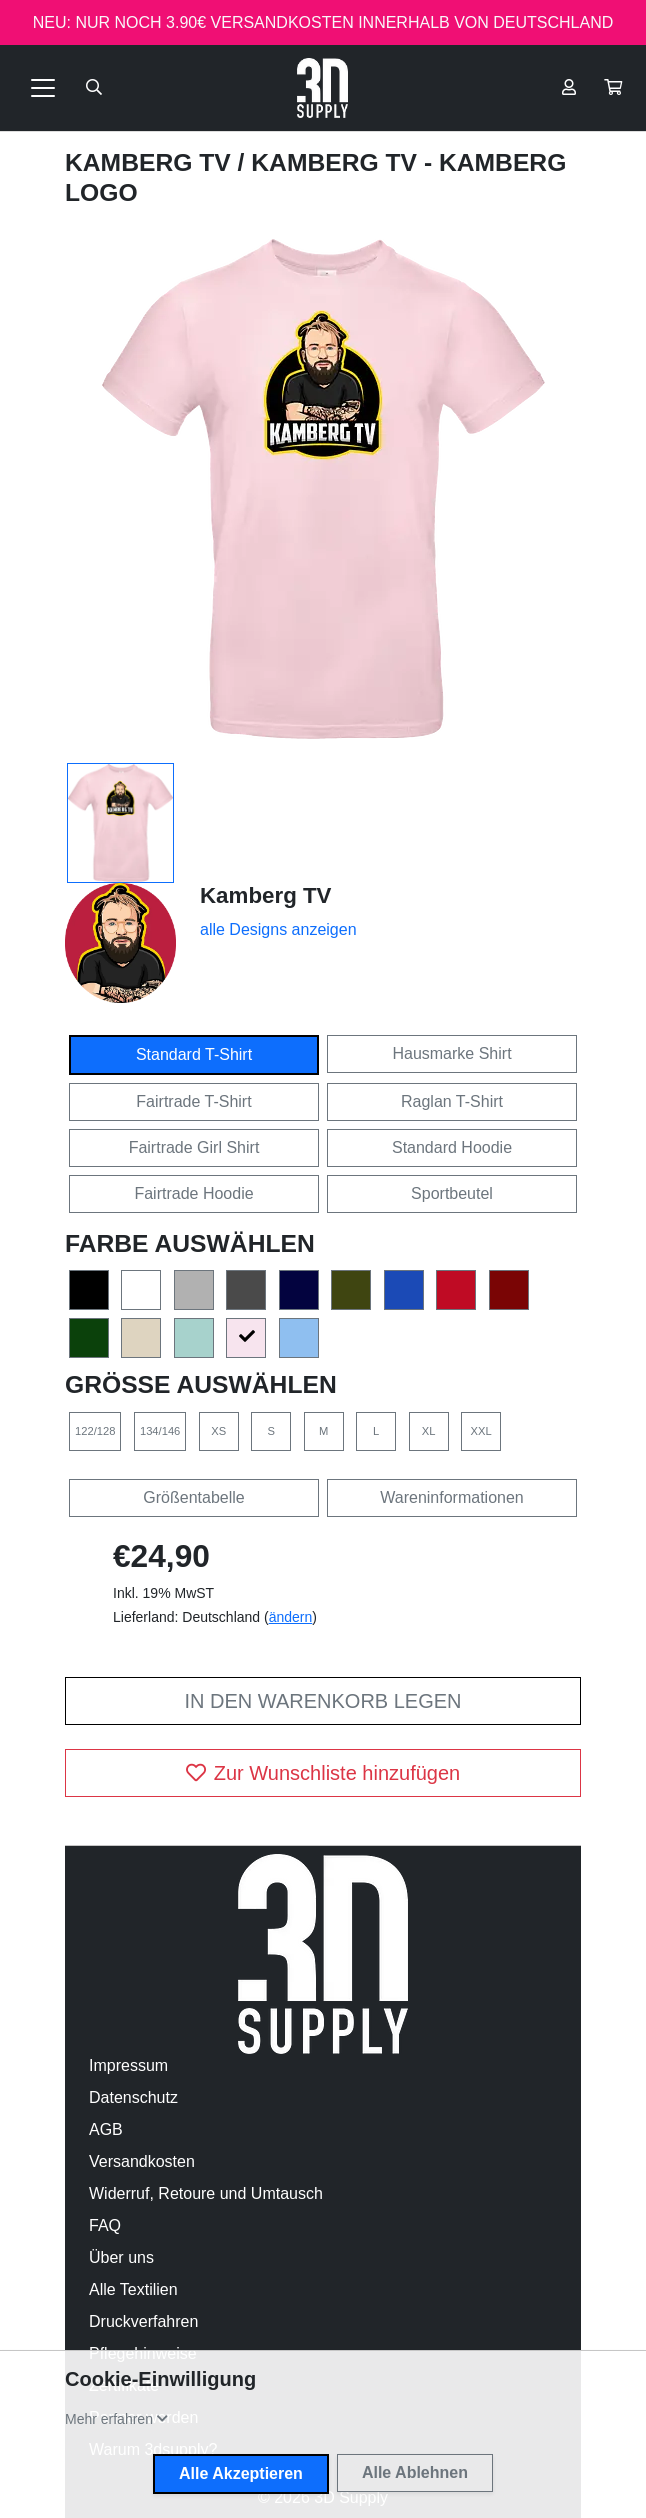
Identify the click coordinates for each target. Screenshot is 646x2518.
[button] (613, 88)
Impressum (128, 2065)
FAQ (105, 2225)
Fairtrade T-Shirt (193, 1101)
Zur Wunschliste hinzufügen (323, 1773)
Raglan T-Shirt (452, 1101)
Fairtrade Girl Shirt (194, 1147)
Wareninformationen (451, 1497)
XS (218, 1431)
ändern (291, 1617)
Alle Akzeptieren (241, 2473)
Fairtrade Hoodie (193, 1193)
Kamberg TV (151, 162)
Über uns (121, 2257)
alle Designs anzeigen (278, 929)
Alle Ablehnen (415, 2472)
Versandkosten (142, 2161)
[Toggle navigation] (43, 88)
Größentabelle (193, 1497)
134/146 (160, 1431)
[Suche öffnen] (94, 88)
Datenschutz (133, 2097)
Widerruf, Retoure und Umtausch (206, 2193)
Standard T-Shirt (194, 1054)
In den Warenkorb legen (322, 1701)
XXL (481, 1431)
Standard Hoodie (452, 1147)
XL (429, 1431)
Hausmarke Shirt (451, 1053)
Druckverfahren (143, 2321)
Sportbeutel (452, 1193)
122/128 (95, 1431)
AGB (106, 2129)
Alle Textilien (133, 2289)
